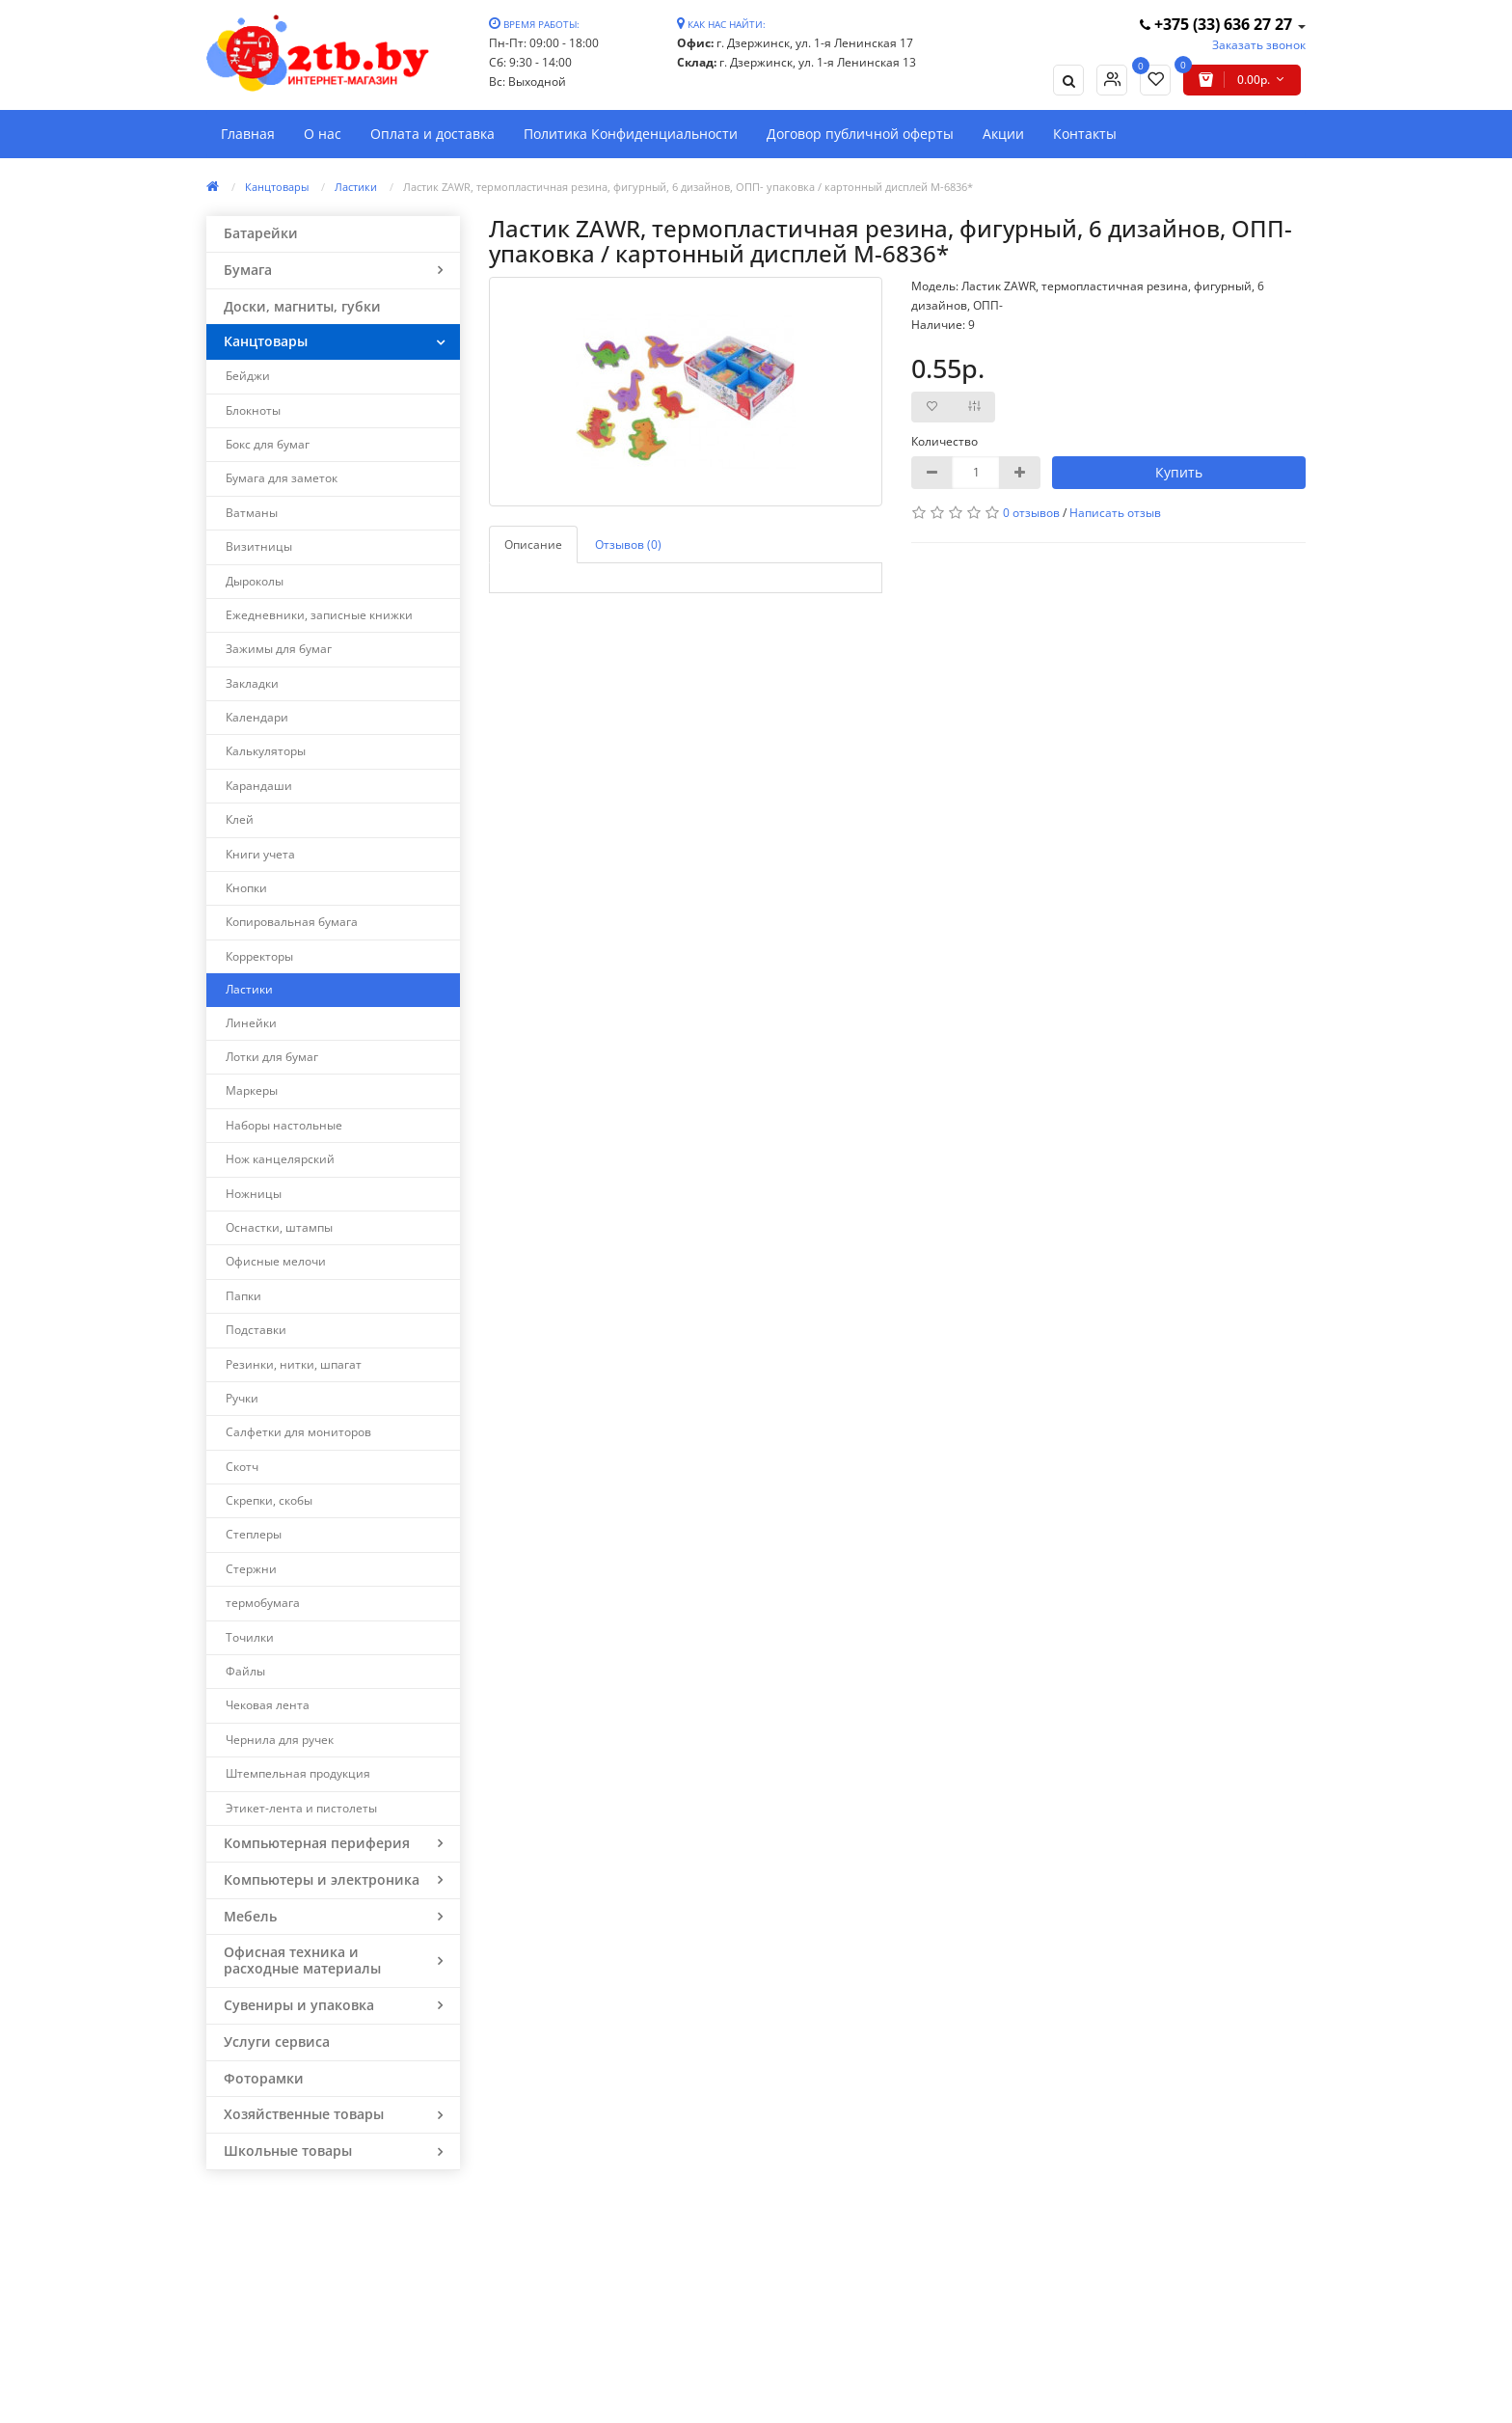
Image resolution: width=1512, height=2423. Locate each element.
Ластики (356, 186)
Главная (248, 133)
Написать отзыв (1115, 512)
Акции (1003, 133)
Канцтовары (277, 186)
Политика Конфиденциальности (631, 133)
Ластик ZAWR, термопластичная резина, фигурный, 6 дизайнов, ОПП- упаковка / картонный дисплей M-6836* (688, 186)
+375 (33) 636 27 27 (1218, 24)
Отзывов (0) (628, 544)
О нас (322, 133)
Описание (533, 544)
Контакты (1085, 133)
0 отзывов (1031, 512)
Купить (1178, 472)
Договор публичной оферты (860, 133)
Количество (944, 441)
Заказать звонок (1259, 45)
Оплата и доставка (432, 133)
